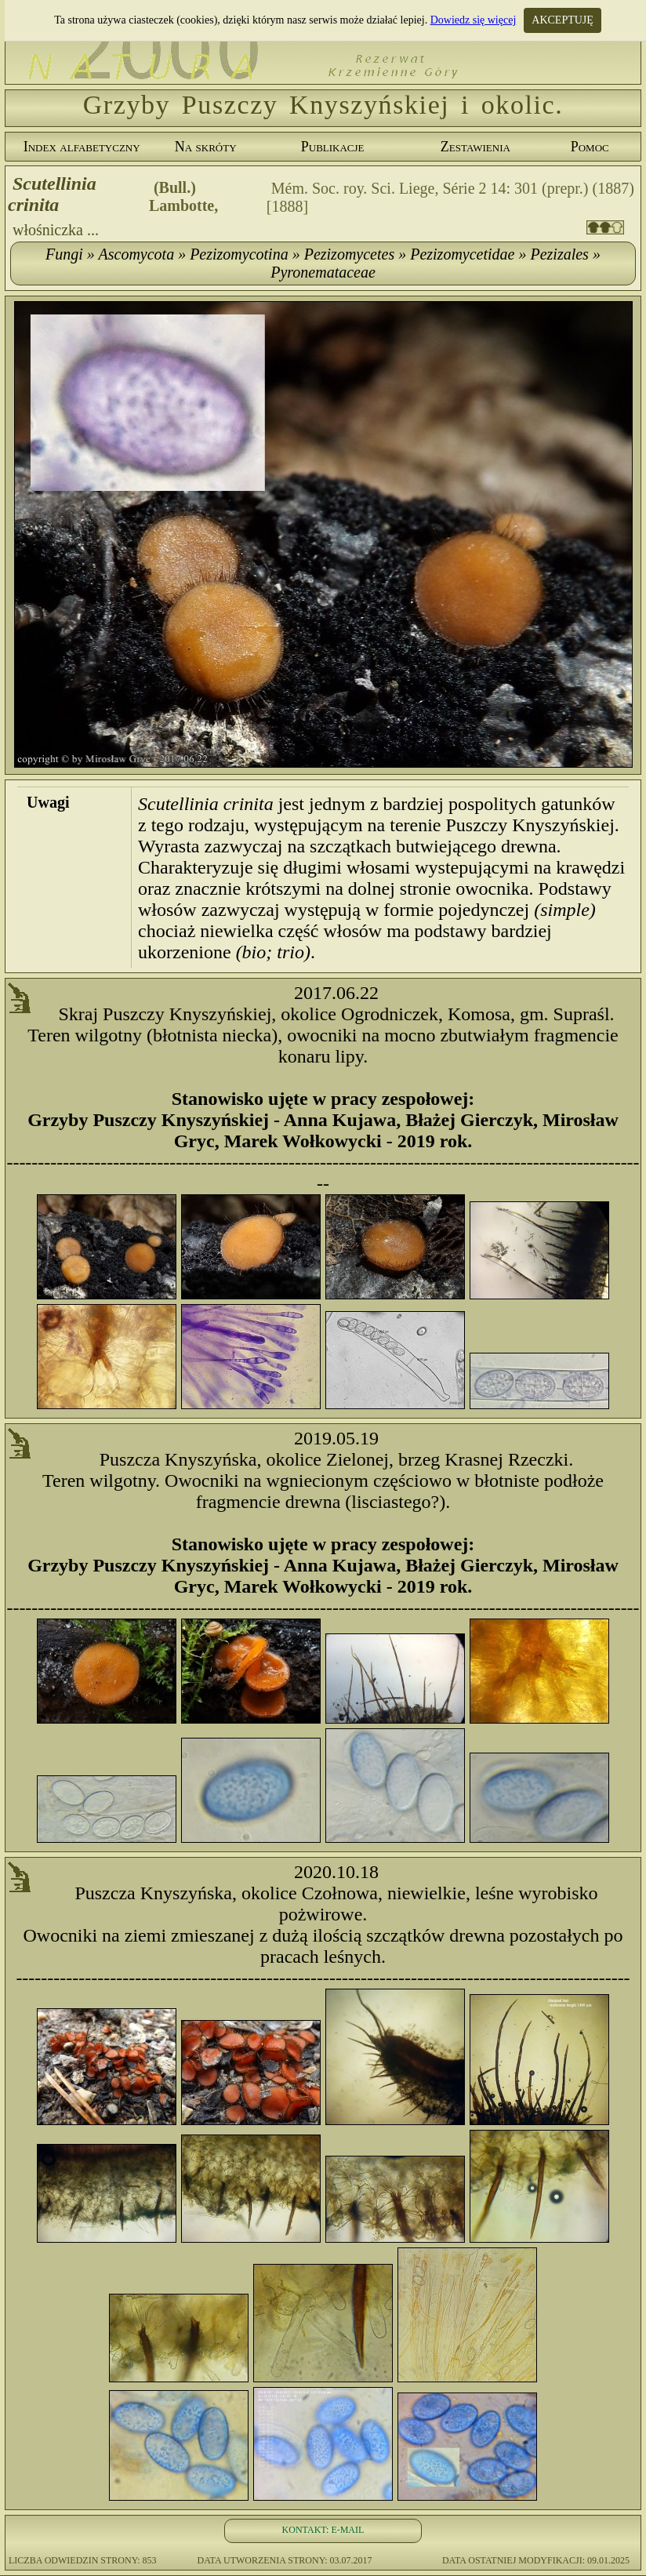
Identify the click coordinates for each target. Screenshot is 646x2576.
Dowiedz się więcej (473, 20)
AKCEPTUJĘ (562, 20)
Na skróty (206, 146)
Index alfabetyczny (82, 146)
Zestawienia (475, 146)
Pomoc (590, 146)
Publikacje (333, 146)
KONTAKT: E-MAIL (323, 2529)
